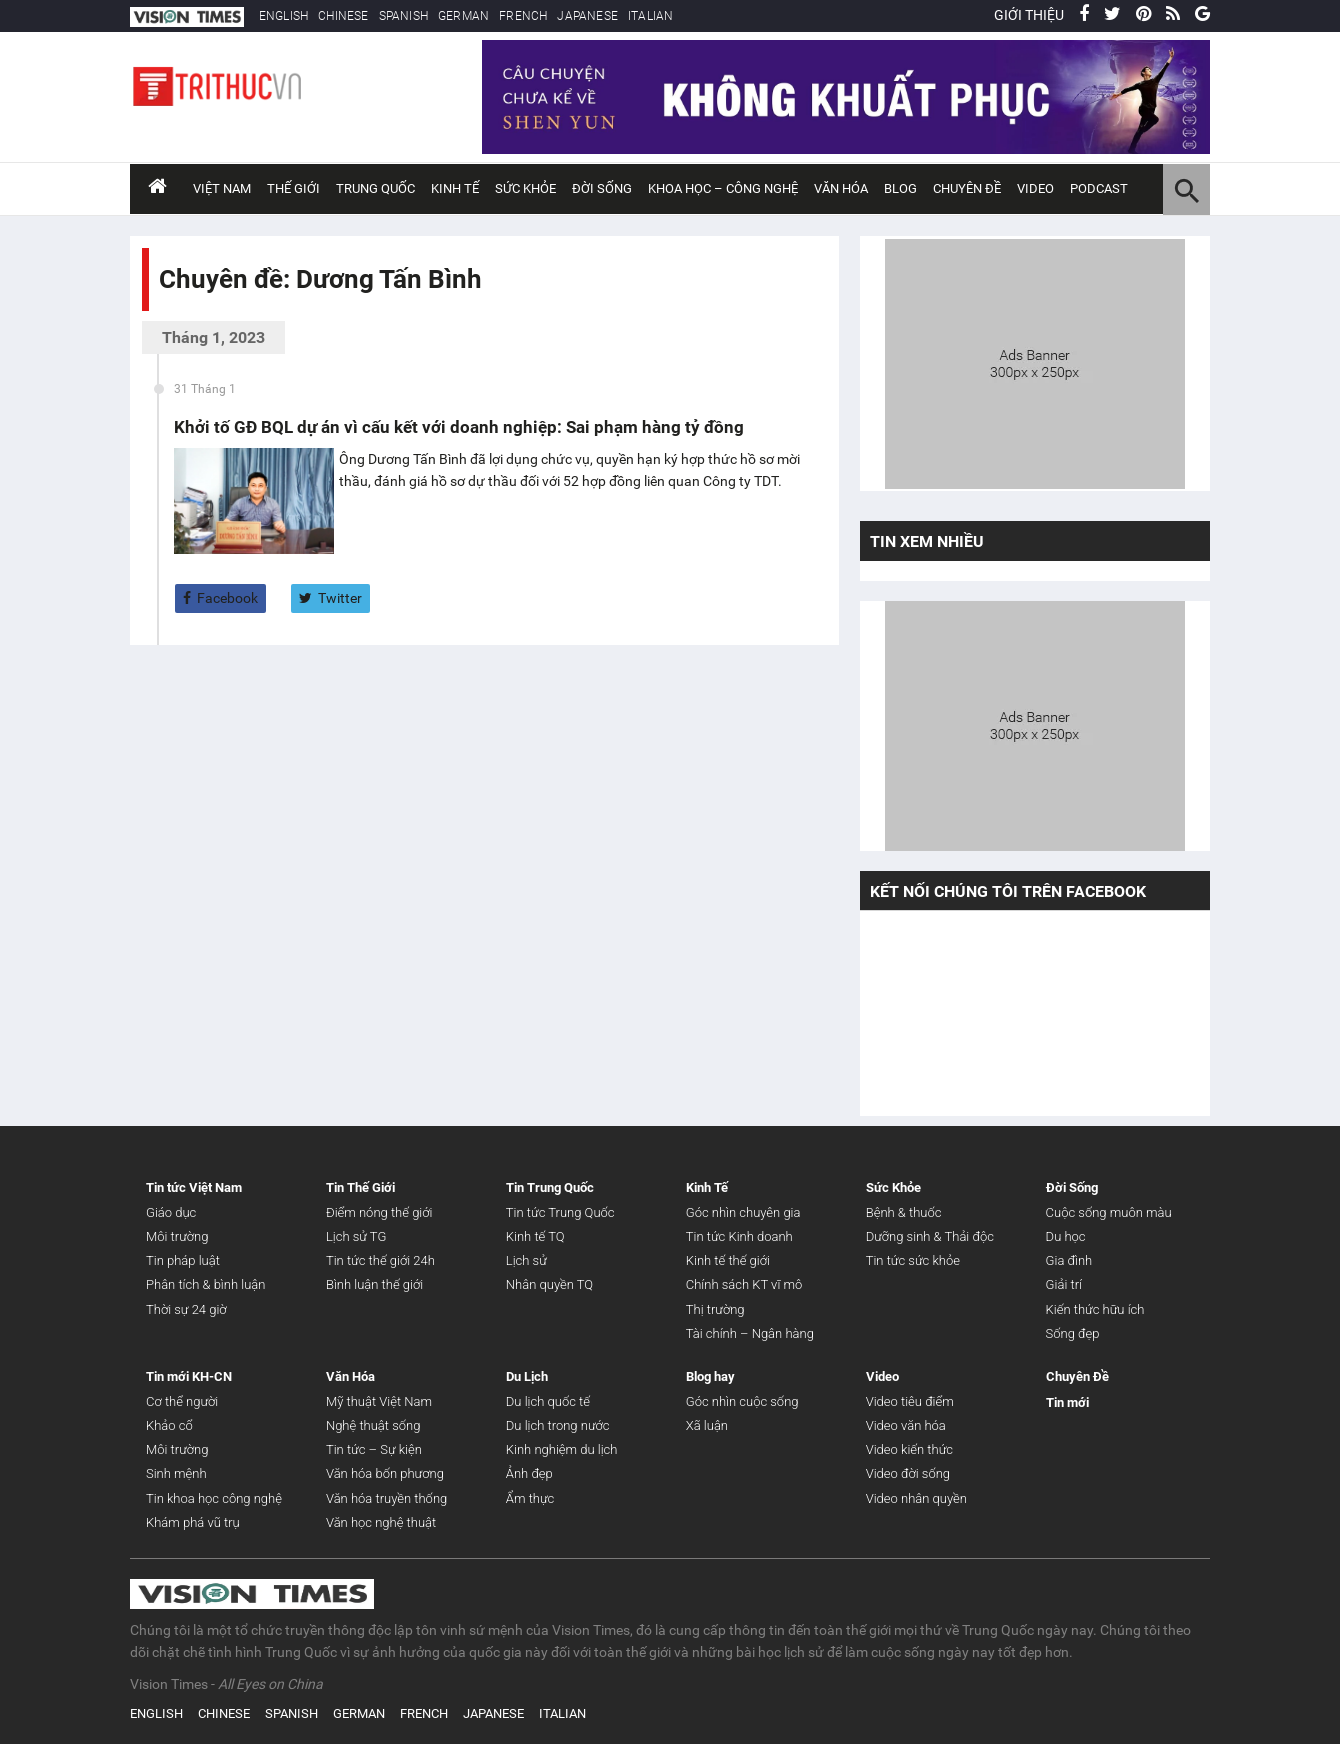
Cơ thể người (182, 1401)
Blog (900, 188)
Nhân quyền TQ (549, 1284)
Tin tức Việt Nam (194, 1187)
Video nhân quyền (916, 1498)
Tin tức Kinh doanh (739, 1236)
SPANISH (403, 16)
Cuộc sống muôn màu (1109, 1212)
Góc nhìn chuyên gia (743, 1212)
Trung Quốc (375, 188)
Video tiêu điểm (910, 1401)
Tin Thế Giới (360, 1187)
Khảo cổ (169, 1425)
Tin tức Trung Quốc (560, 1212)
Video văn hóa (906, 1425)
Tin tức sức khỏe (913, 1260)
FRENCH (523, 16)
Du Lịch (527, 1376)
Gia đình (1069, 1260)
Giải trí (1064, 1284)
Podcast (1099, 188)
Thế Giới (293, 188)
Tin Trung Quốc (550, 1187)
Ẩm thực (530, 1498)
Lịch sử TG (356, 1236)
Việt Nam (222, 188)
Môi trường (177, 1236)
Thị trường (715, 1309)
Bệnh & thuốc (904, 1212)
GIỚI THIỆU (1029, 15)
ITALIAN (650, 16)
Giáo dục (171, 1212)
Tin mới (1067, 1402)
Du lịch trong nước (558, 1425)
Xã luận (707, 1425)
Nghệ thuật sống (373, 1425)
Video (1035, 188)
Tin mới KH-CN (189, 1376)
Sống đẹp (1073, 1333)
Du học (1066, 1236)
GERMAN (463, 16)
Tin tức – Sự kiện (374, 1449)
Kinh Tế (455, 188)
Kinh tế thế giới (728, 1260)
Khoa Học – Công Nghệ (723, 188)
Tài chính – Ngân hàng (750, 1333)
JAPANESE (587, 16)
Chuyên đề (967, 188)
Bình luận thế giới (374, 1284)
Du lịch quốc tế (548, 1401)
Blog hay (710, 1376)
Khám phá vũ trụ (193, 1522)
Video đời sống (908, 1473)
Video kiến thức (909, 1449)
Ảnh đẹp (529, 1473)
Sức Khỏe (525, 188)
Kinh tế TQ (535, 1236)
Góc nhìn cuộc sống (742, 1401)
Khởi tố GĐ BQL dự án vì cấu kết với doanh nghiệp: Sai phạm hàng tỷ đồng (459, 427)
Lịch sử (526, 1260)
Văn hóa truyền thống (386, 1498)
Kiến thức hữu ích (1095, 1309)
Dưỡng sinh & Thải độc (930, 1236)
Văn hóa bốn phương (385, 1473)
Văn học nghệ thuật (381, 1522)
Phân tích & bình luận (205, 1284)
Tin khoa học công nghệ (214, 1498)
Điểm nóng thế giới (379, 1212)
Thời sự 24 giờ (186, 1309)
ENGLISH (283, 16)
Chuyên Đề (1077, 1376)
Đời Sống (602, 188)
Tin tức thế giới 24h (380, 1260)
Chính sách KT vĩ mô (744, 1284)
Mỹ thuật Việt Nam (379, 1401)
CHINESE (343, 16)
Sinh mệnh (176, 1473)
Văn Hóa (841, 188)
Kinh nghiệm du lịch (562, 1449)
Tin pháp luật (183, 1260)
